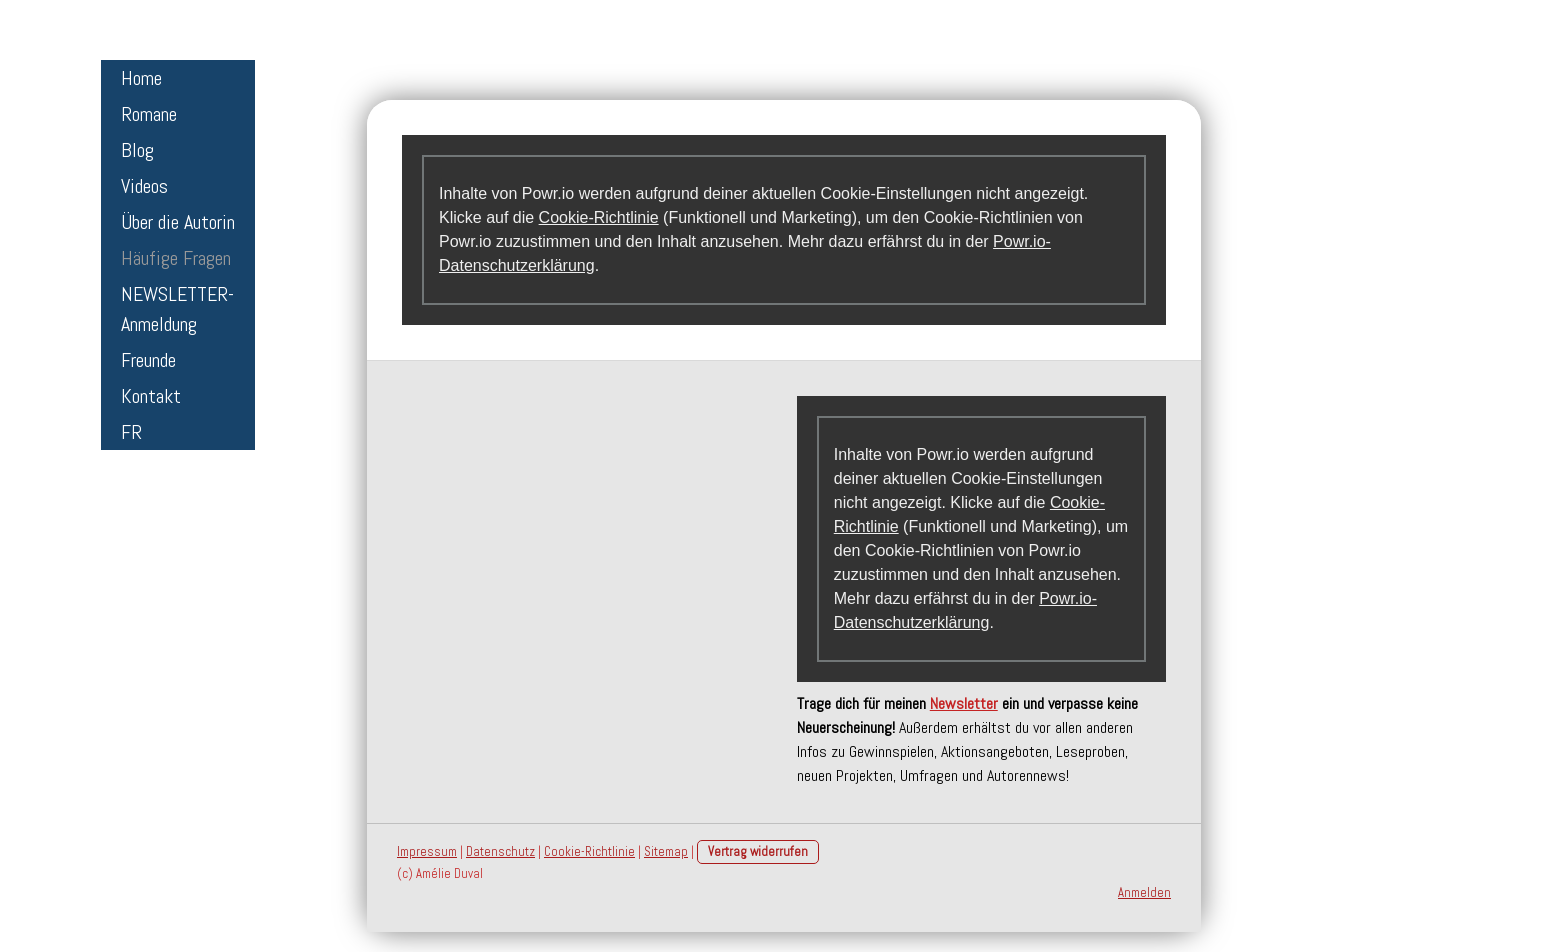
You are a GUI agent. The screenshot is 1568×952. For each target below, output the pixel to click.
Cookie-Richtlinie (599, 217)
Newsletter (964, 703)
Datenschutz (500, 851)
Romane (149, 114)
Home (141, 78)
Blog (137, 150)
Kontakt (151, 396)
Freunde (148, 360)
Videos (144, 186)
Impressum (427, 851)
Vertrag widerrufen (758, 851)
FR (131, 432)
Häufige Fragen (176, 258)
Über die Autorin (178, 222)
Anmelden (1144, 892)
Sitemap (666, 851)
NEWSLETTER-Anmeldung (177, 309)
